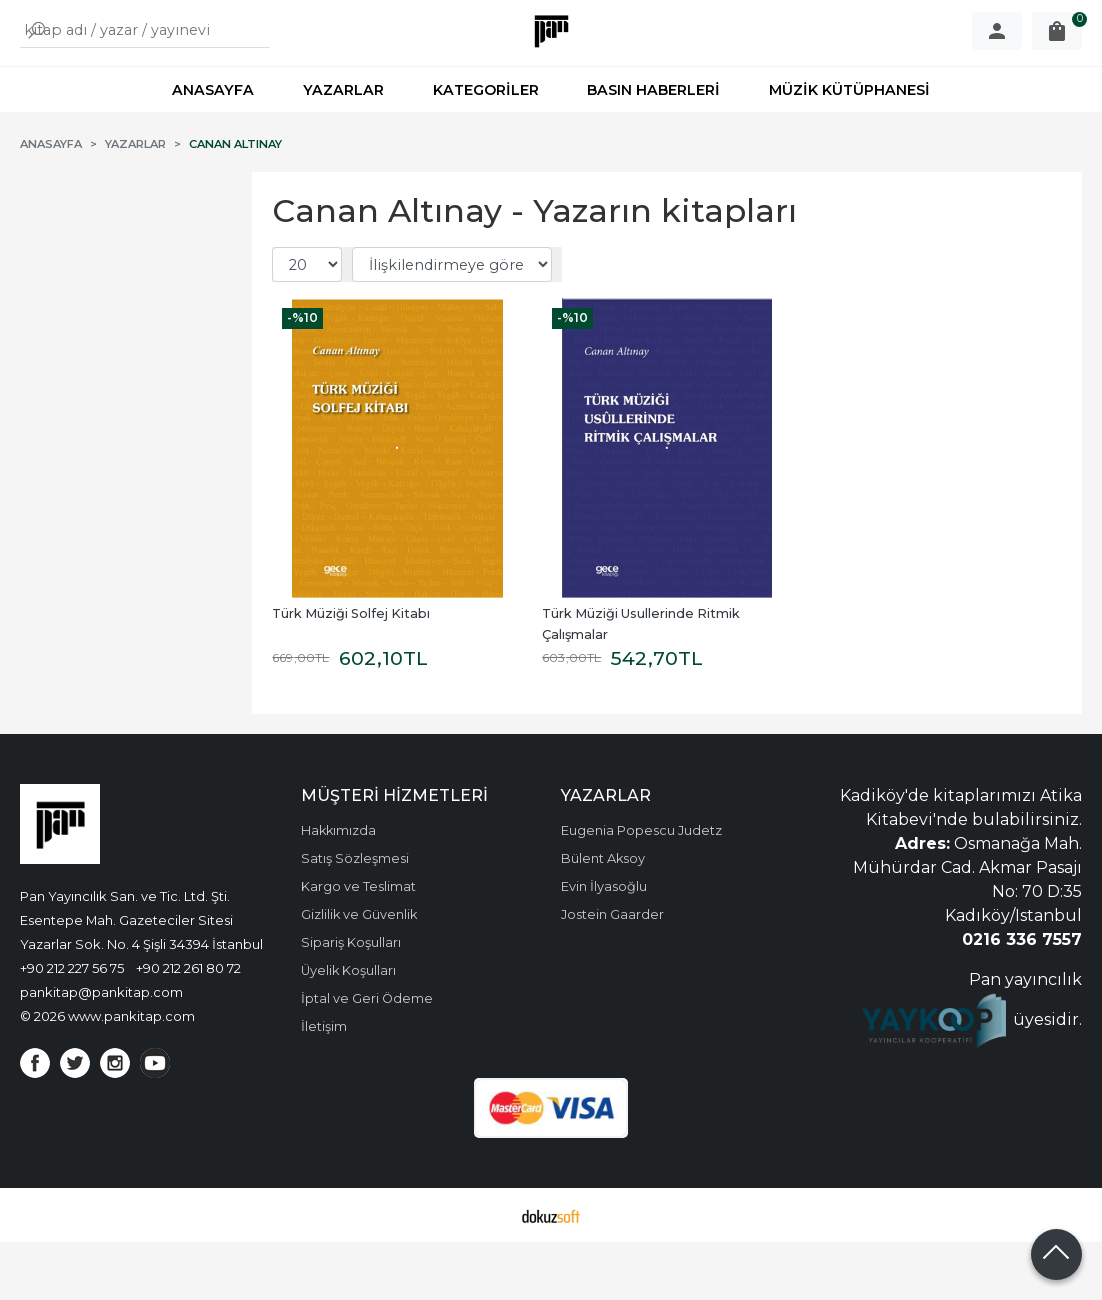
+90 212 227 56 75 (72, 1026)
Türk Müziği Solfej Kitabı (351, 671)
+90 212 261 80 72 (188, 1026)
